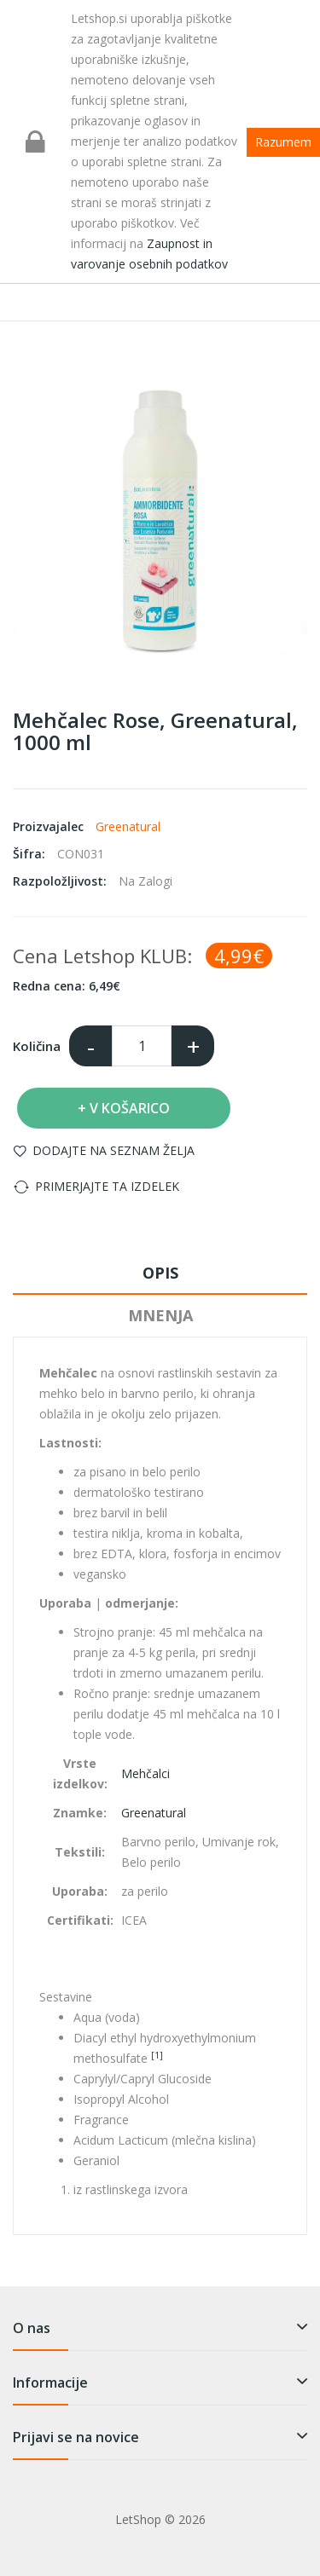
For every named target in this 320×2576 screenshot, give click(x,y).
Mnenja (160, 1315)
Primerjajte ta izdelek (107, 1186)
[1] (157, 2055)
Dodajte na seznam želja (113, 1150)
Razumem (283, 142)
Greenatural (128, 826)
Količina (37, 1045)
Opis (160, 1272)
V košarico (130, 1108)
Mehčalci (145, 1773)
